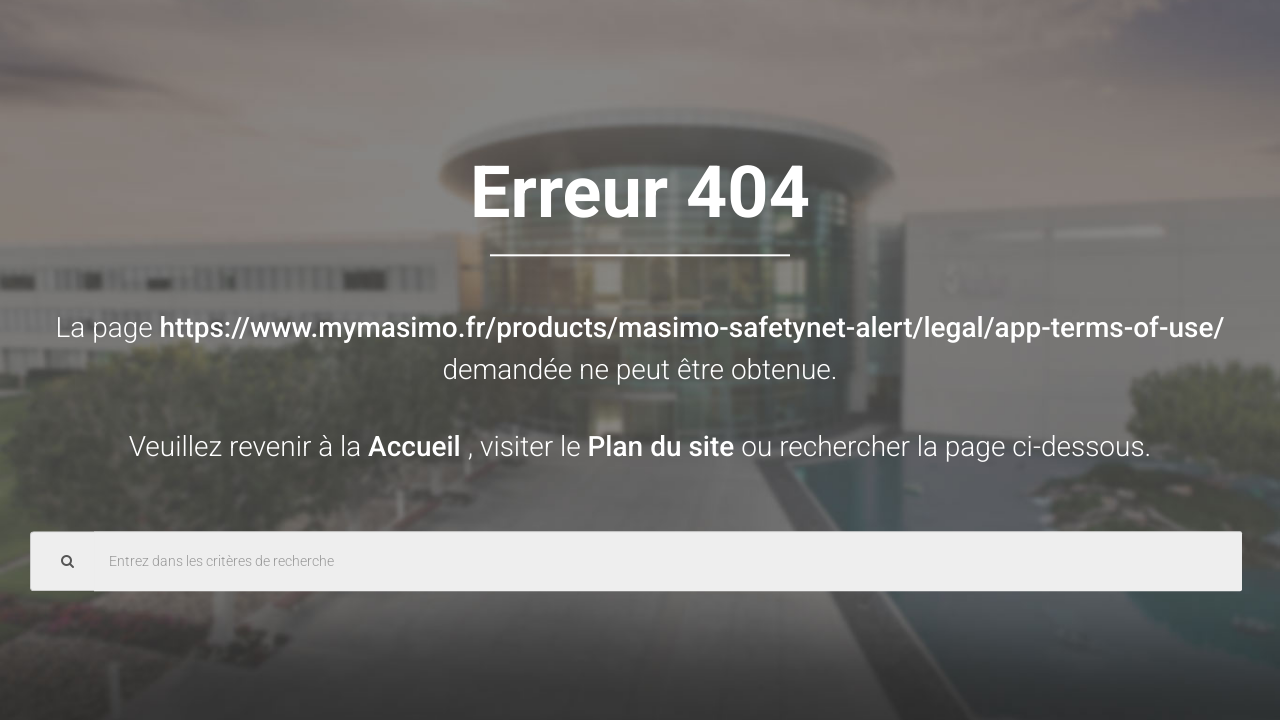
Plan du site (664, 446)
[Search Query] (668, 561)
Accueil (418, 446)
